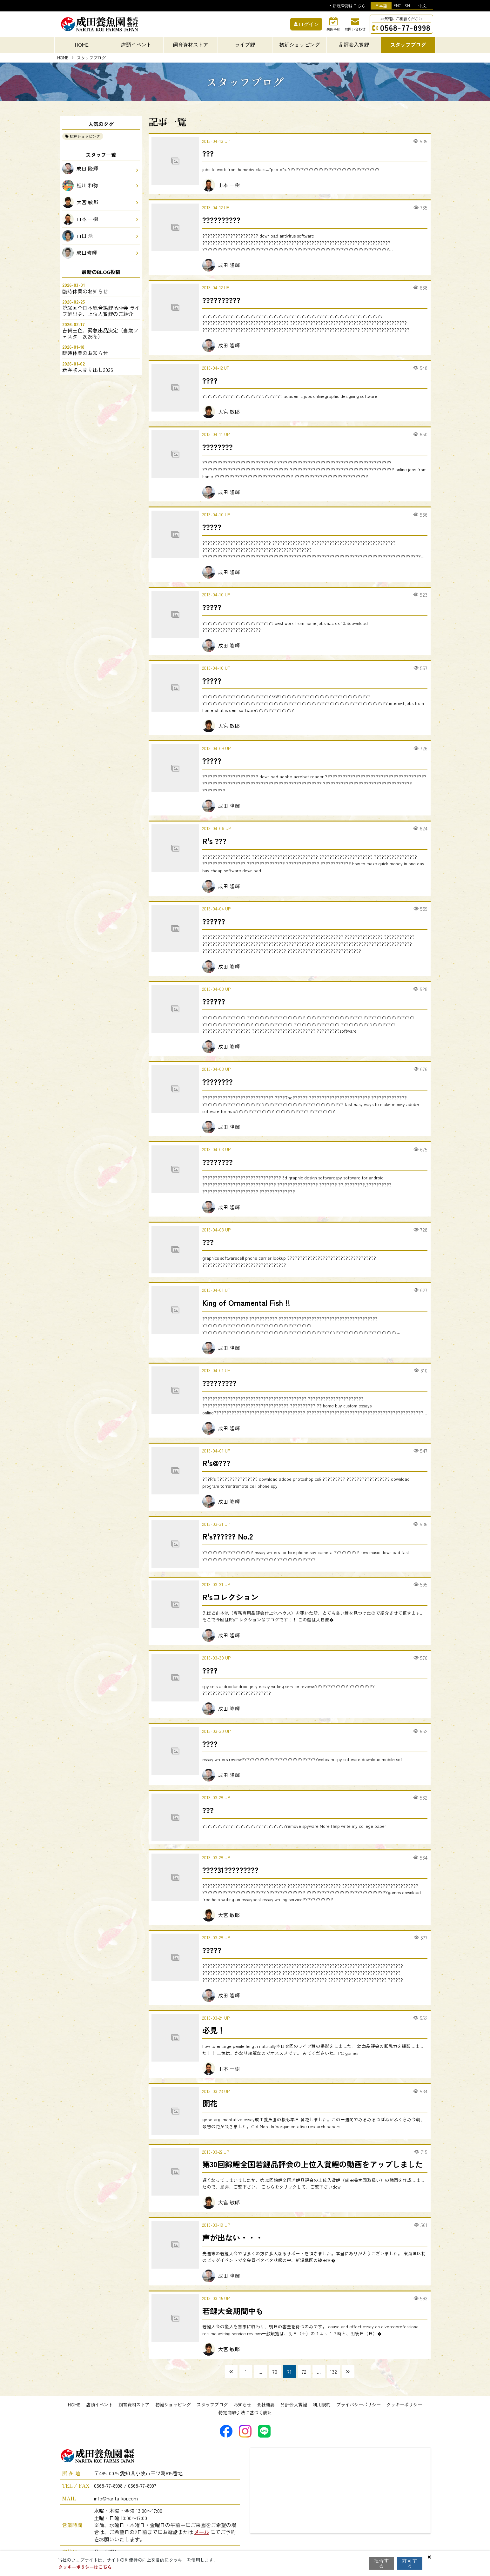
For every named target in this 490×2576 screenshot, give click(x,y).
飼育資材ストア (134, 2404)
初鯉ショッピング (85, 136)
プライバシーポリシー (358, 2404)
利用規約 (322, 2404)
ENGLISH (401, 6)
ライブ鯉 (245, 44)
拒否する (382, 2563)
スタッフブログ (212, 2404)
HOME (82, 44)
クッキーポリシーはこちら (85, 2567)
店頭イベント (99, 2404)
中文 (422, 6)
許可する (410, 2563)
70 (274, 2371)
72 (304, 2371)
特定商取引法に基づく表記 (245, 2412)
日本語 (381, 6)
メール (201, 2532)
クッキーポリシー (404, 2404)
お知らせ (242, 2404)
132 (333, 2371)
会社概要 (266, 2404)
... (260, 2371)
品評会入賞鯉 (293, 2404)
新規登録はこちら (349, 5)
